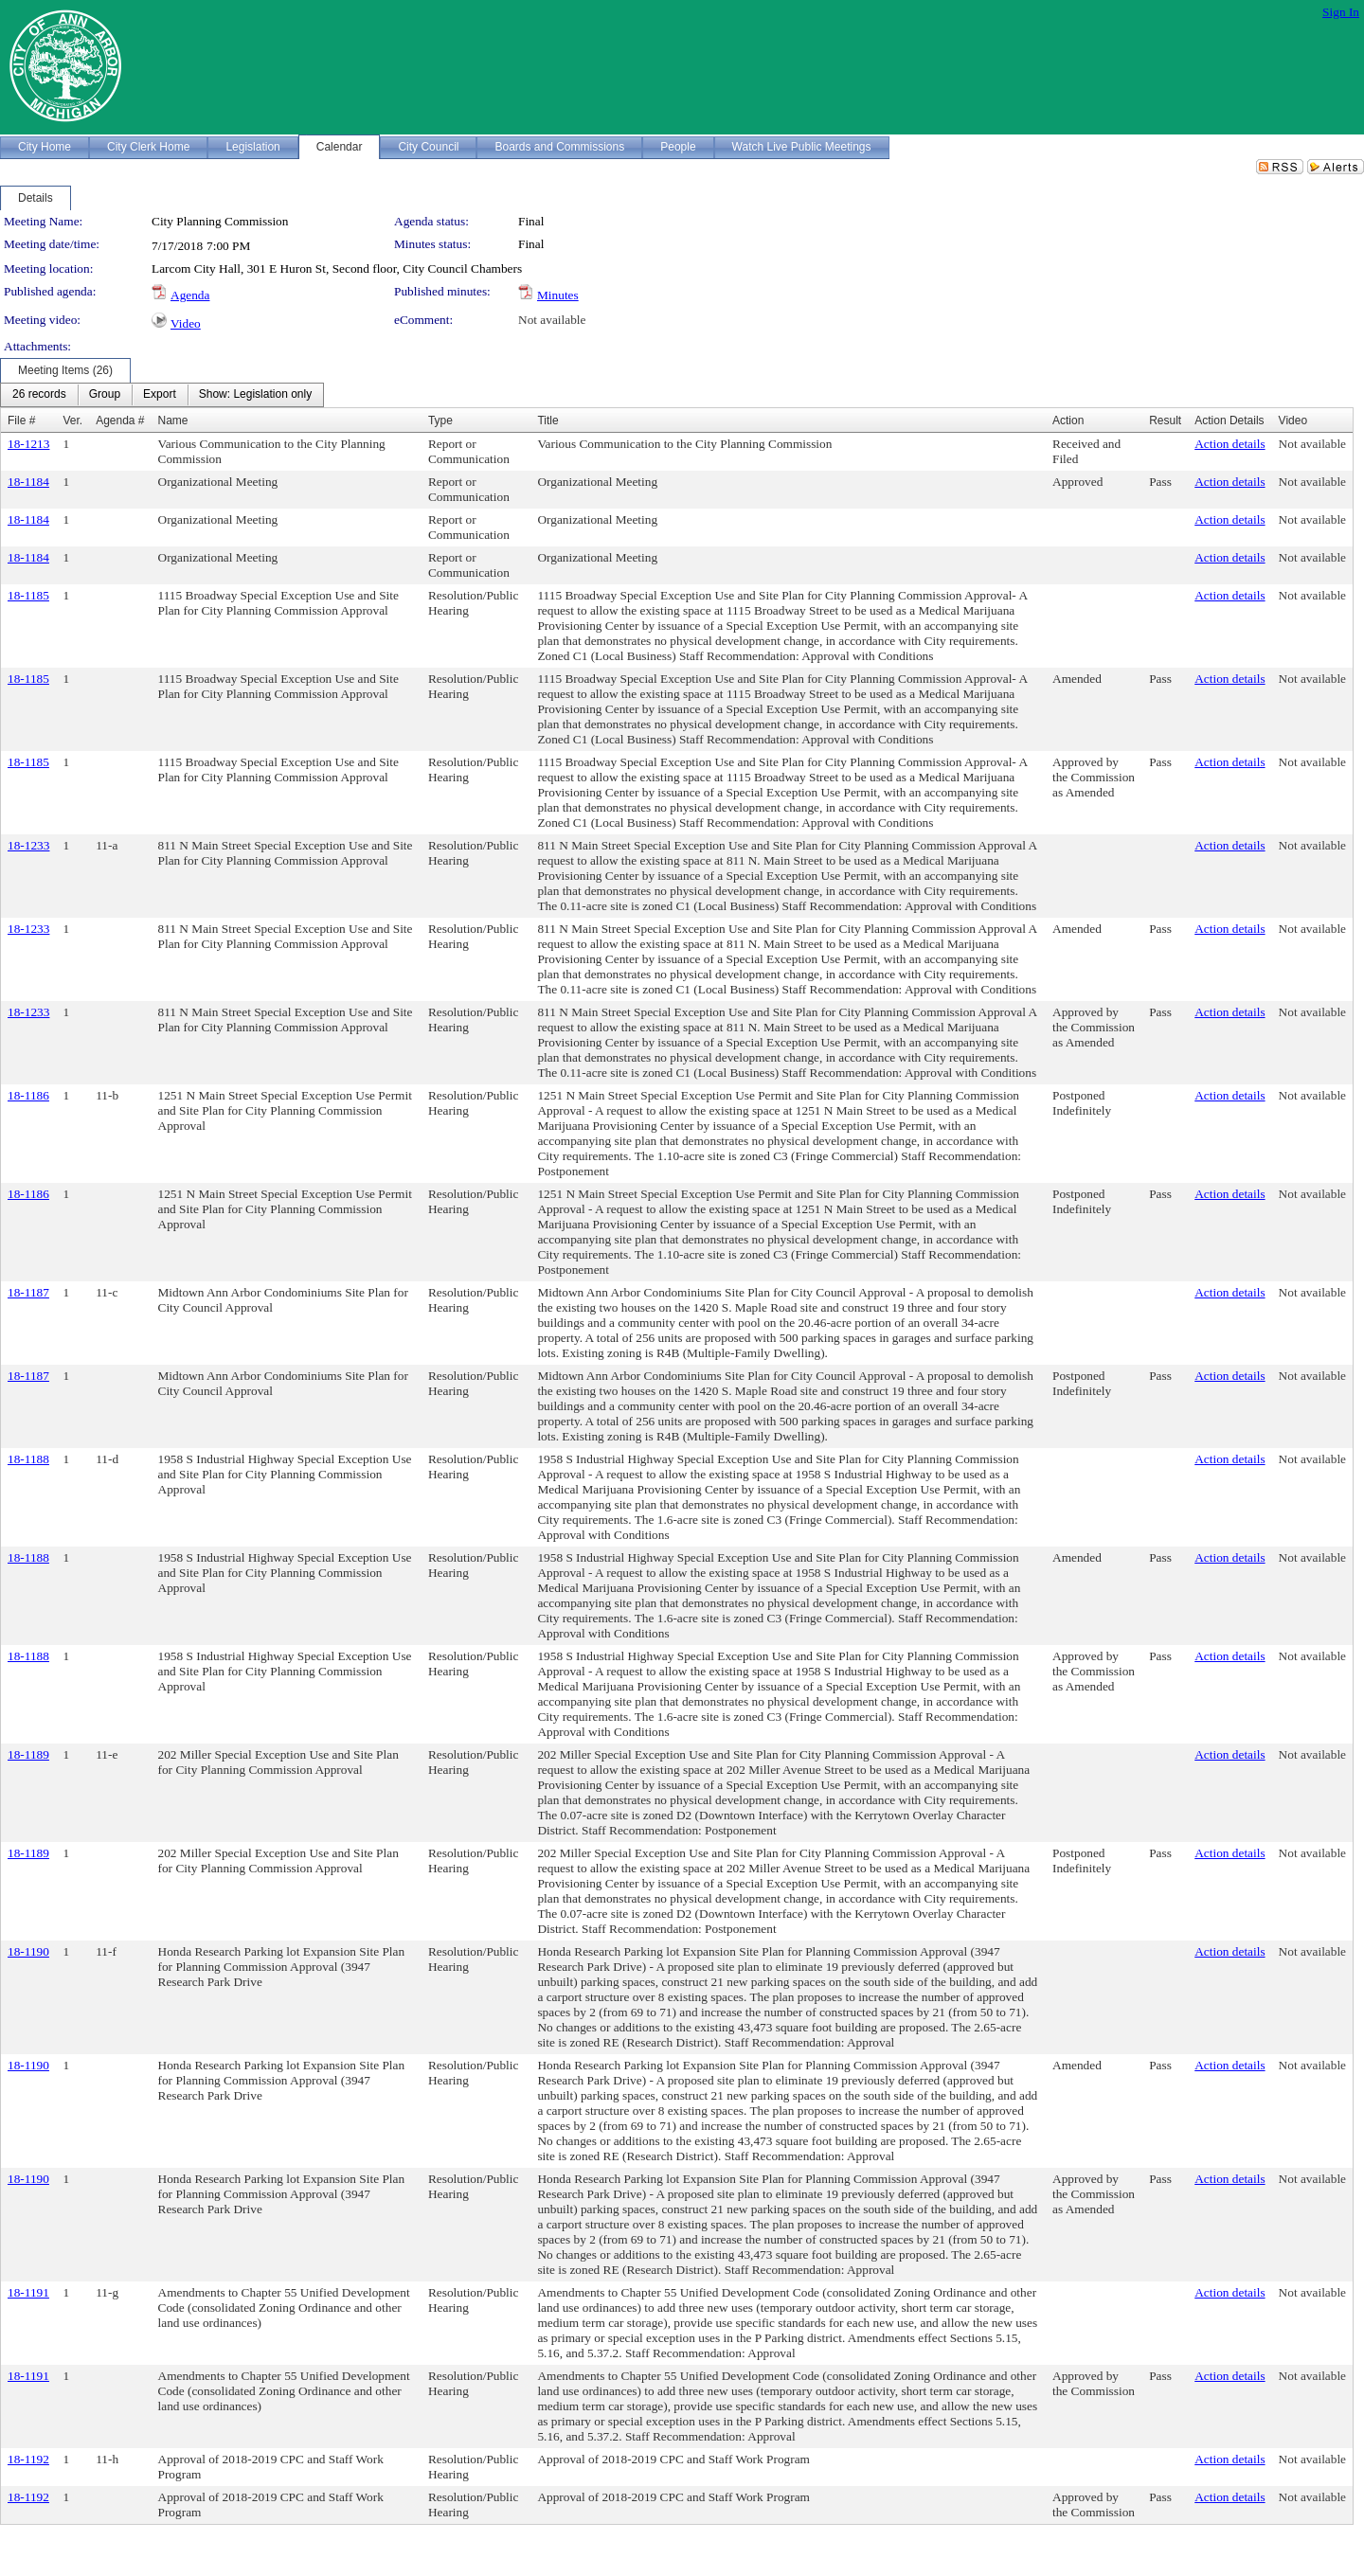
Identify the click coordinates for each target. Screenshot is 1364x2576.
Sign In (1340, 12)
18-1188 (28, 1459)
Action (1068, 420)
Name (173, 420)
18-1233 (28, 845)
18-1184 (28, 481)
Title (547, 420)
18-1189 (28, 1754)
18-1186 (28, 1095)
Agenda (189, 295)
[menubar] (162, 395)
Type (440, 420)
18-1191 (28, 2292)
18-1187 (28, 1292)
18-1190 (28, 1951)
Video (185, 323)
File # (21, 420)
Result (1165, 420)
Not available (551, 320)
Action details (1229, 444)
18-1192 (28, 2459)
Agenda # (120, 420)
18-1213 (28, 444)
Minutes (558, 295)
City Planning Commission (220, 221)
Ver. (72, 420)
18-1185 (28, 595)
